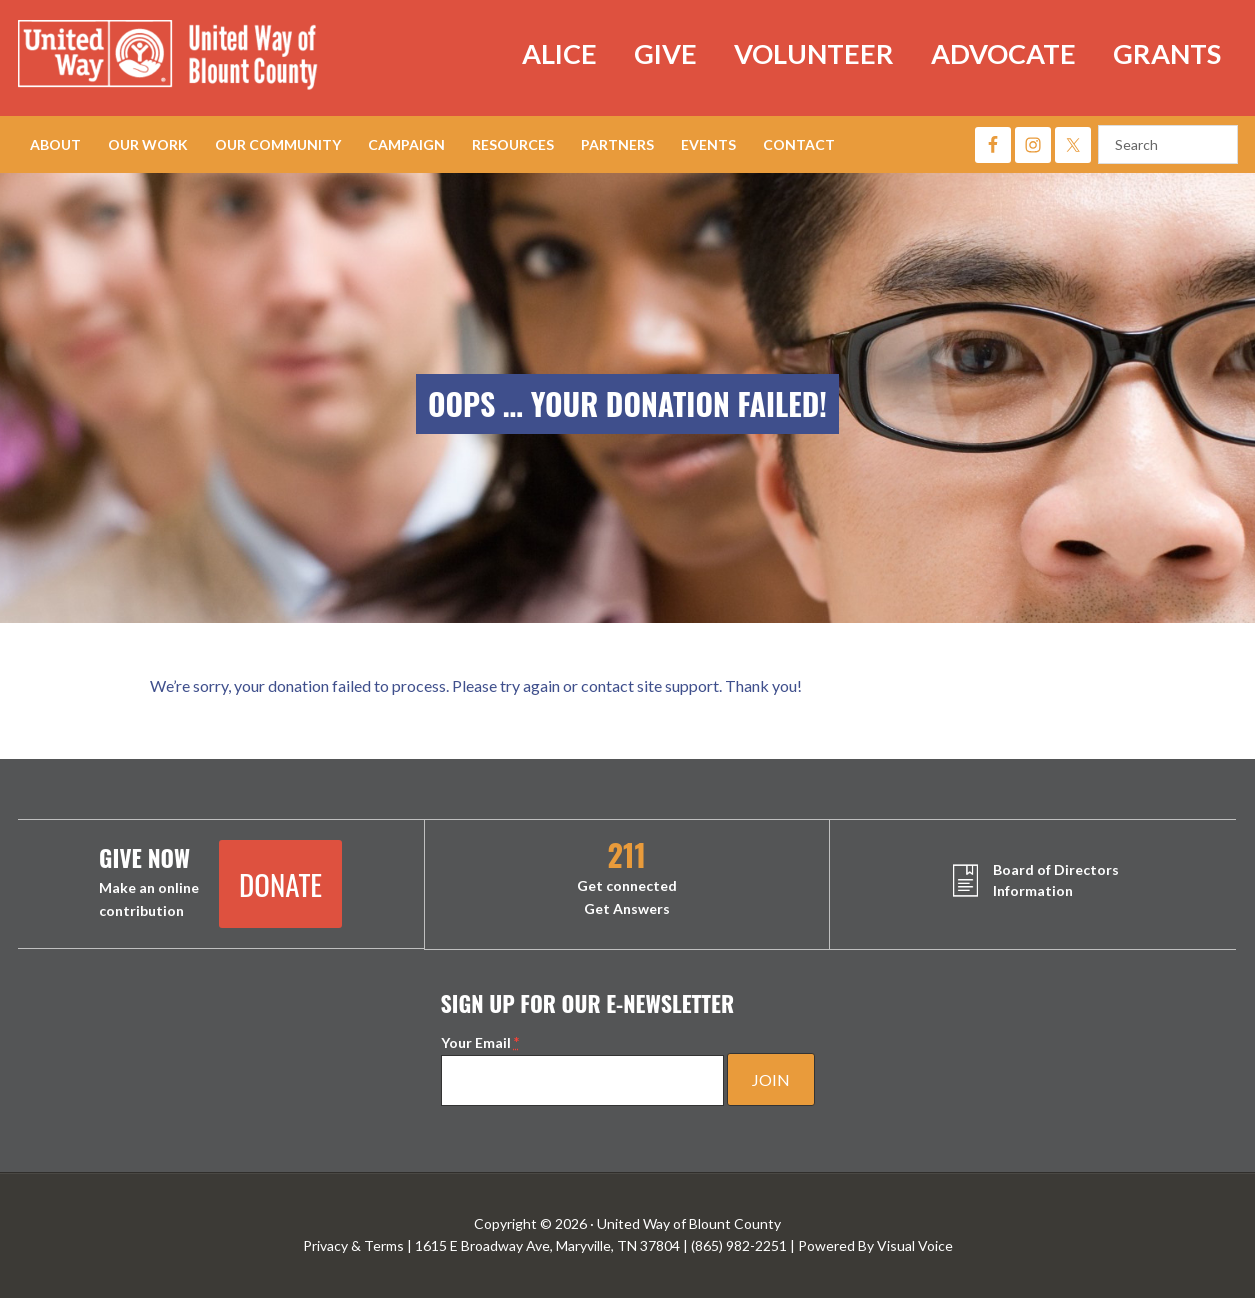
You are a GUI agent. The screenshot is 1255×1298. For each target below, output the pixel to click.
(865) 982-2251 (739, 1245)
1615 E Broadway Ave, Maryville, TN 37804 (547, 1245)
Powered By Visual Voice (875, 1245)
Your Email (480, 1042)
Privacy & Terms (353, 1245)
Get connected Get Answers (627, 878)
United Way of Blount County (188, 58)
